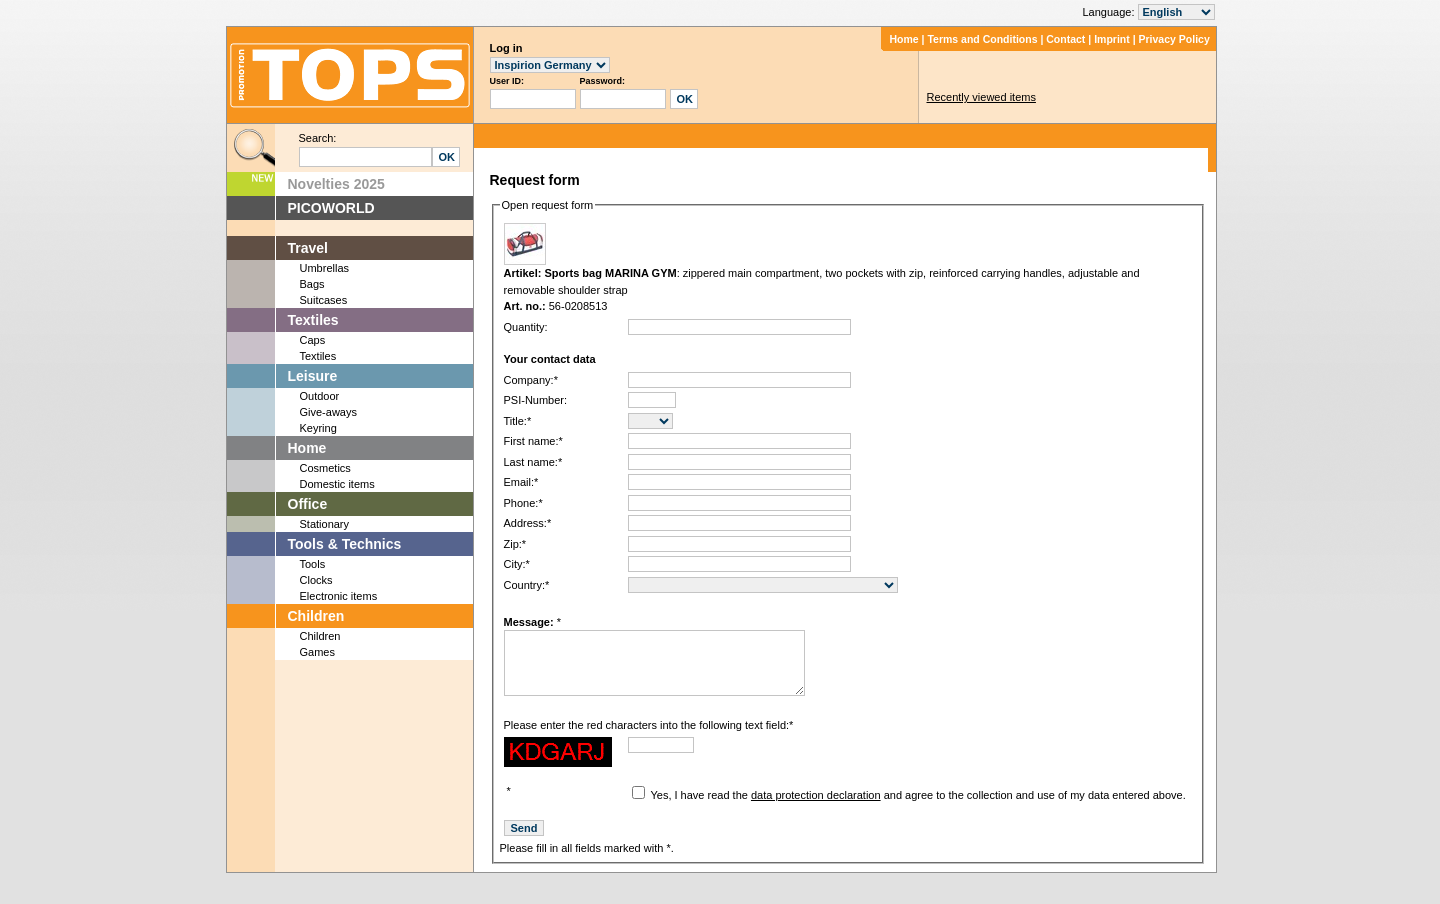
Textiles (313, 320)
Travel (308, 248)
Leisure (313, 376)
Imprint (1112, 39)
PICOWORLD (331, 208)
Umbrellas (325, 268)
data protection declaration (816, 810)
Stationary (325, 524)
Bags (312, 284)
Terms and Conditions (982, 39)
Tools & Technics (345, 544)
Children (316, 616)
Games (317, 652)
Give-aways (328, 412)
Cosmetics (325, 468)
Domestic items (337, 484)
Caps (313, 340)
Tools (313, 564)
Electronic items (339, 596)
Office (308, 504)
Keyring (318, 428)
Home (903, 39)
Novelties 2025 (336, 184)
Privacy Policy (1174, 39)
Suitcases (324, 300)
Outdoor (320, 396)
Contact (1065, 39)
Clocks (316, 580)
